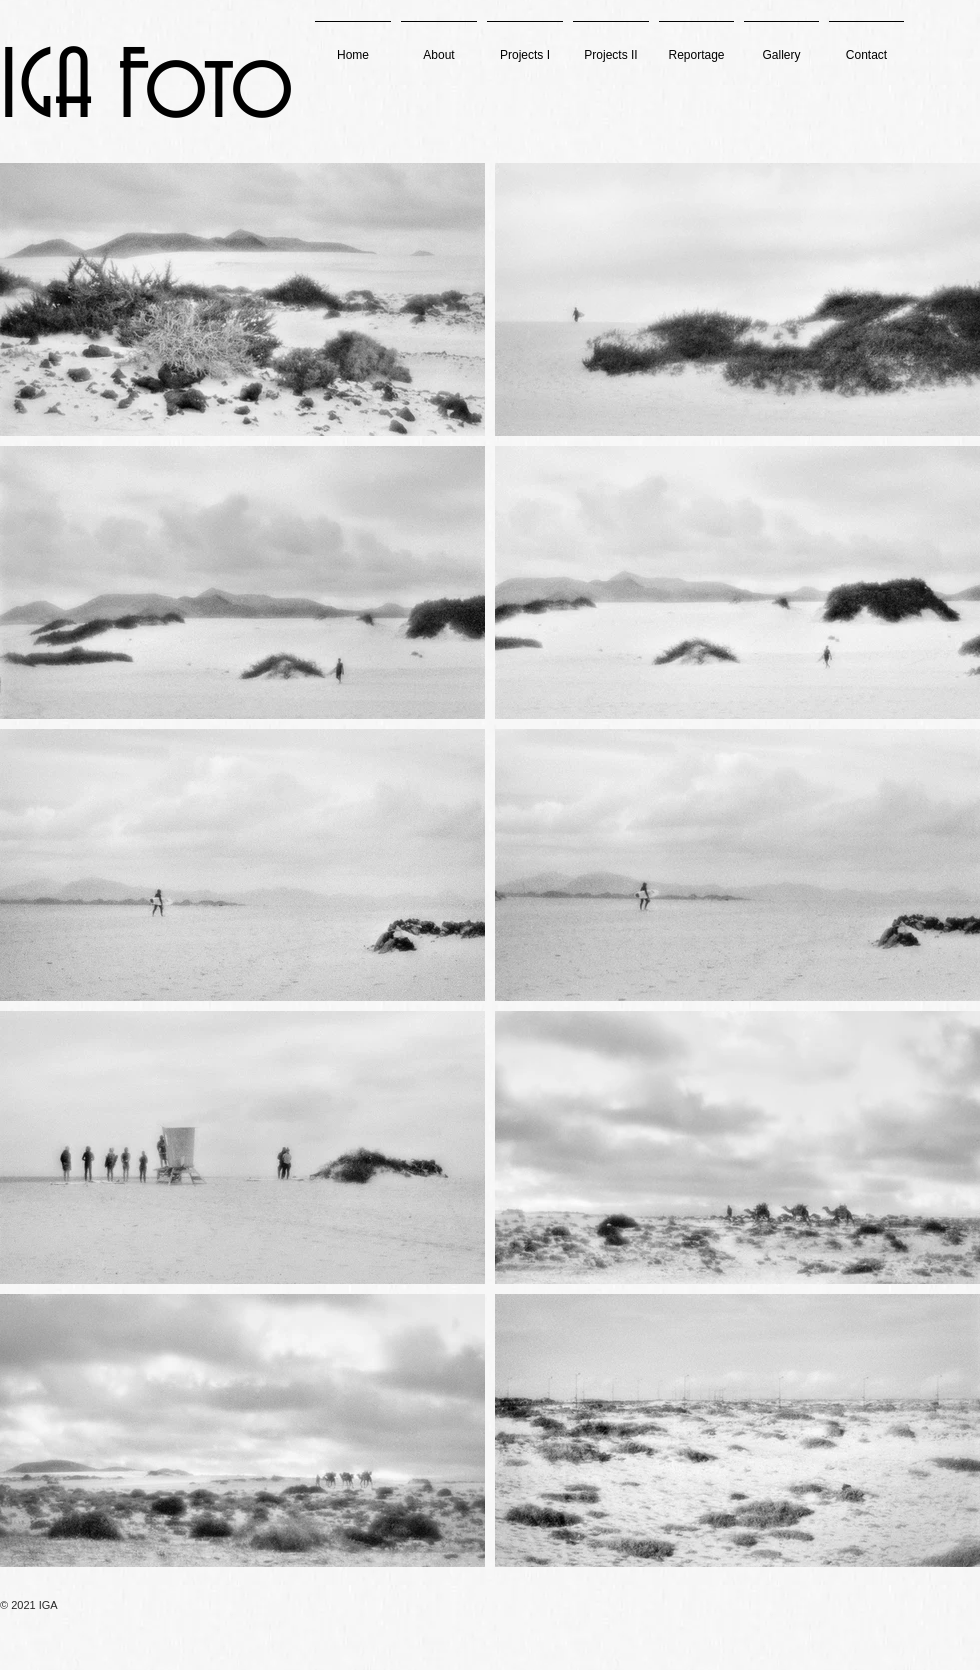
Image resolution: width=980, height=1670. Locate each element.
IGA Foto (147, 89)
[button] (525, 46)
